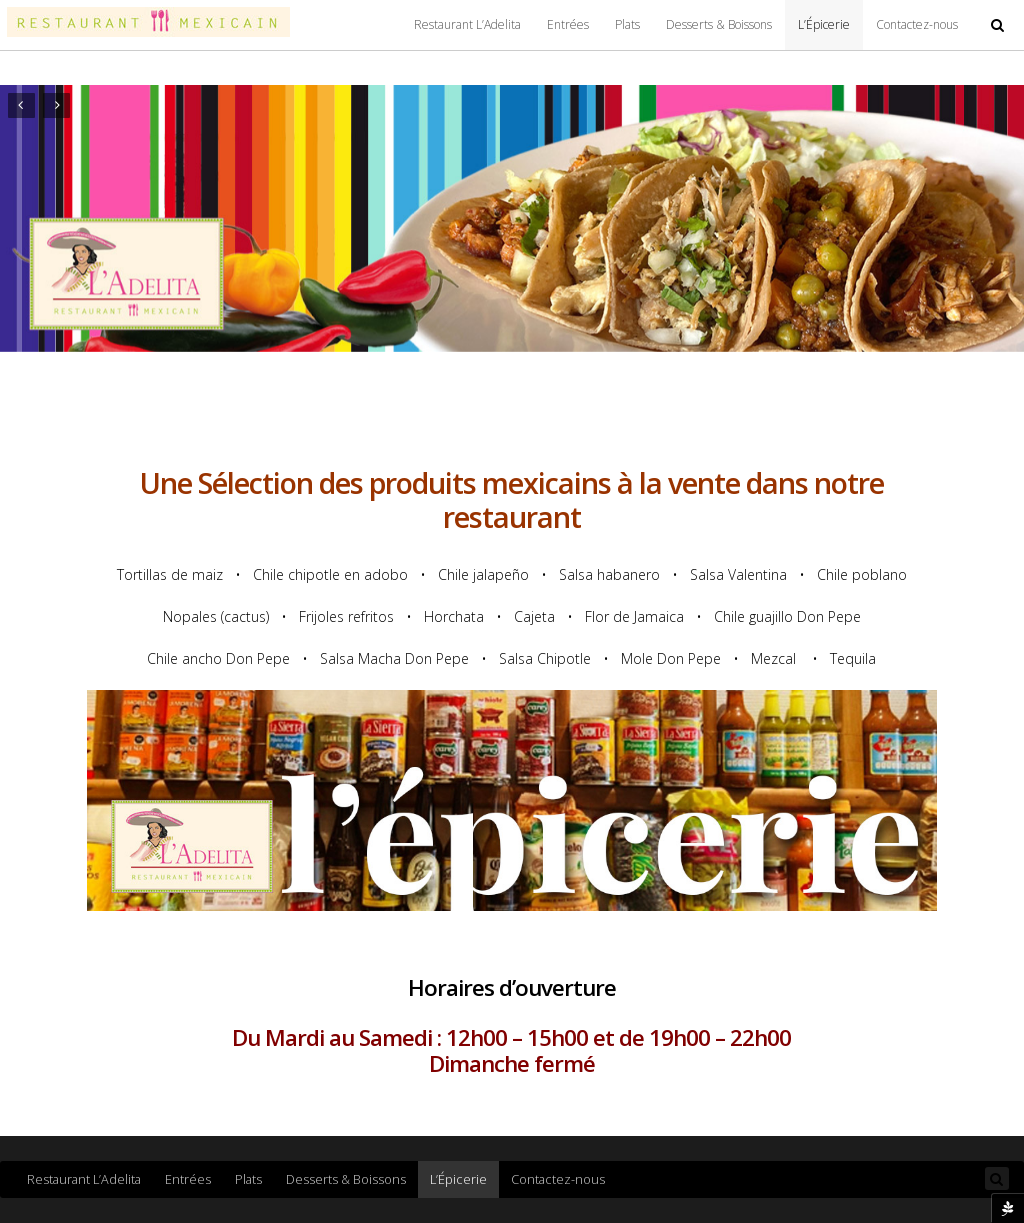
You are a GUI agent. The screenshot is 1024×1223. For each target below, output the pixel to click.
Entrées (568, 24)
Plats (627, 24)
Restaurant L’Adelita (467, 24)
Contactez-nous (917, 24)
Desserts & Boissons (719, 24)
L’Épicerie (824, 24)
